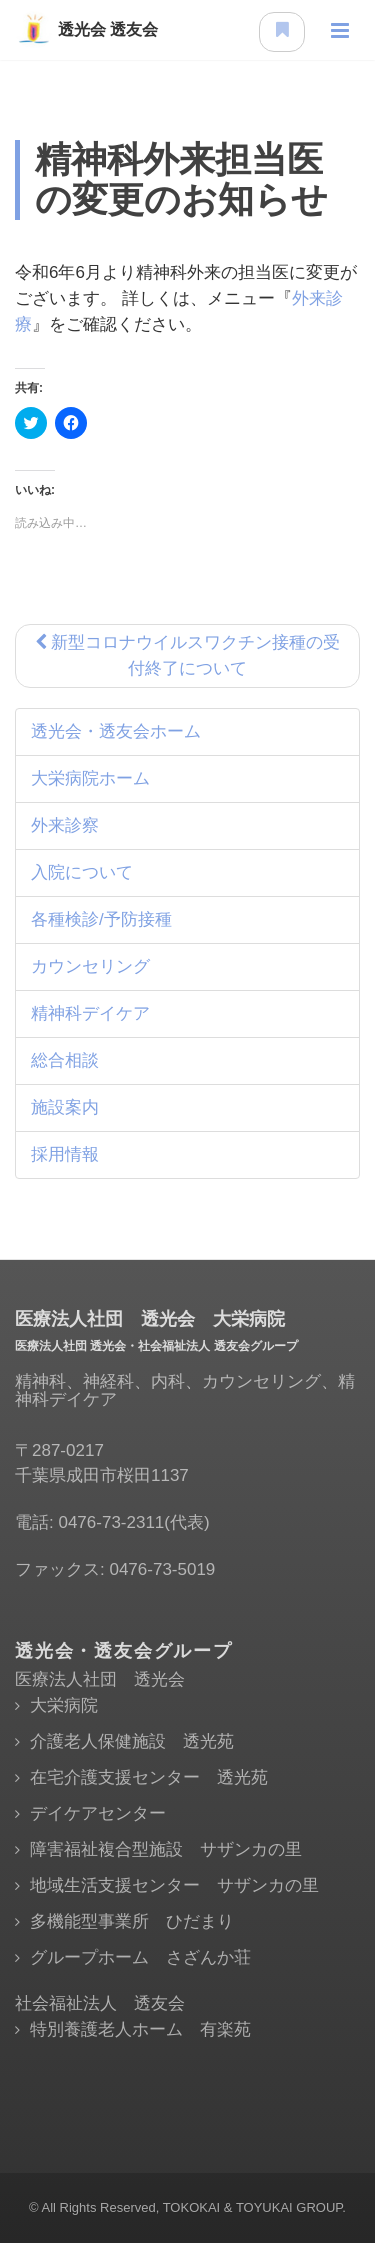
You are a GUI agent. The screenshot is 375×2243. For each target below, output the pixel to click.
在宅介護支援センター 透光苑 (149, 1777)
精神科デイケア (90, 1013)
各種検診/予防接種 (101, 919)
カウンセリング (90, 966)
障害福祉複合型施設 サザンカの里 (166, 1849)
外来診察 (65, 825)
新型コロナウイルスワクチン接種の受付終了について (188, 655)
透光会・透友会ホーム (116, 731)
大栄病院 (64, 1705)
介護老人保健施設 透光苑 (132, 1741)
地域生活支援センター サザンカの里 (174, 1885)
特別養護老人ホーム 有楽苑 (140, 2029)
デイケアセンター (98, 1813)
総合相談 (65, 1060)
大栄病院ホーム (90, 778)
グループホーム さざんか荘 (140, 1957)
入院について (82, 872)
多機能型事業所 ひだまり (132, 1921)
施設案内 (65, 1107)
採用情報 (65, 1154)
